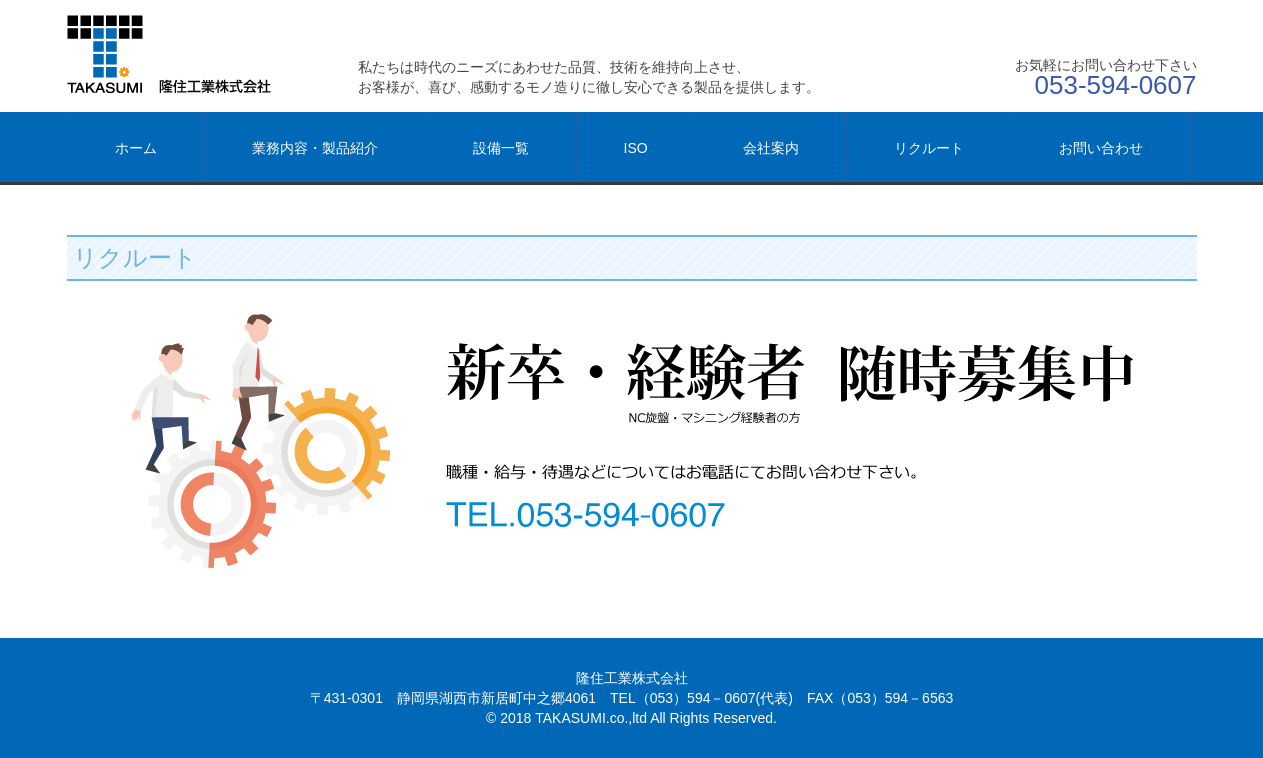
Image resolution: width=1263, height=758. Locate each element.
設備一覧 (501, 148)
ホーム (136, 148)
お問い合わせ (1101, 148)
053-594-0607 (1116, 85)
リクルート (929, 148)
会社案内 (771, 148)
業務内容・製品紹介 (315, 148)
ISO (636, 148)
